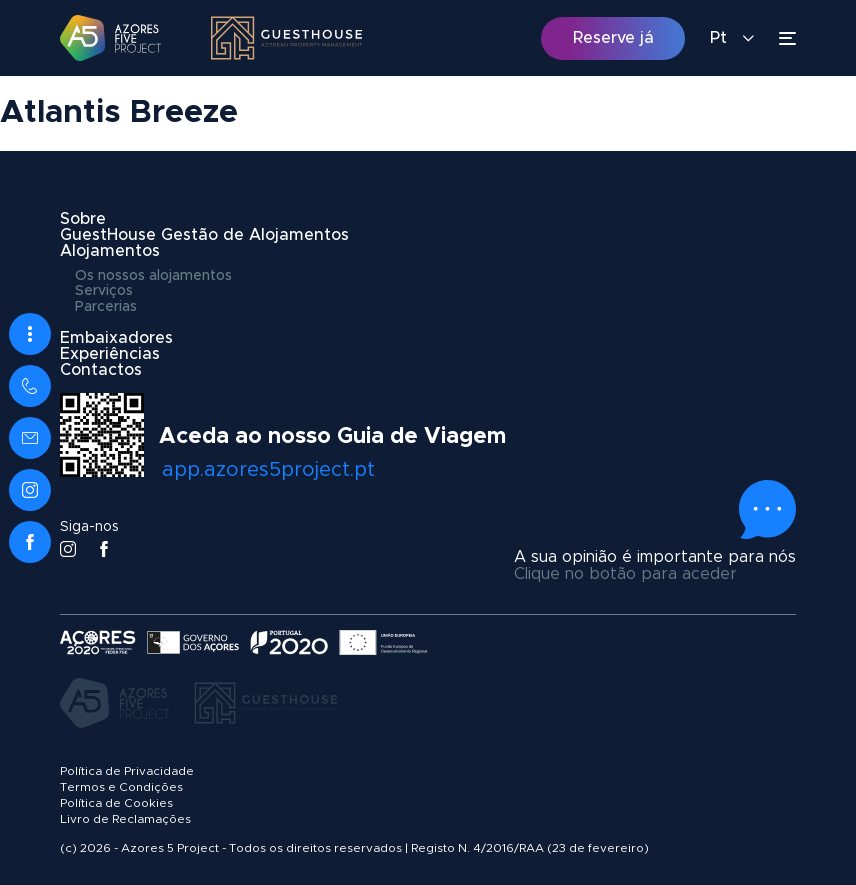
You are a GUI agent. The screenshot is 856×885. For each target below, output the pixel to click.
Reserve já (613, 38)
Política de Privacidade (127, 771)
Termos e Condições (121, 787)
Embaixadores (116, 338)
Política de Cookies (116, 803)
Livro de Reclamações (125, 819)
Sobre (83, 219)
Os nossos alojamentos (153, 276)
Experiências (110, 354)
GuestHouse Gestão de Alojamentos (204, 235)
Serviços (104, 291)
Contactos (101, 370)
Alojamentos (110, 251)
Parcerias (106, 307)
